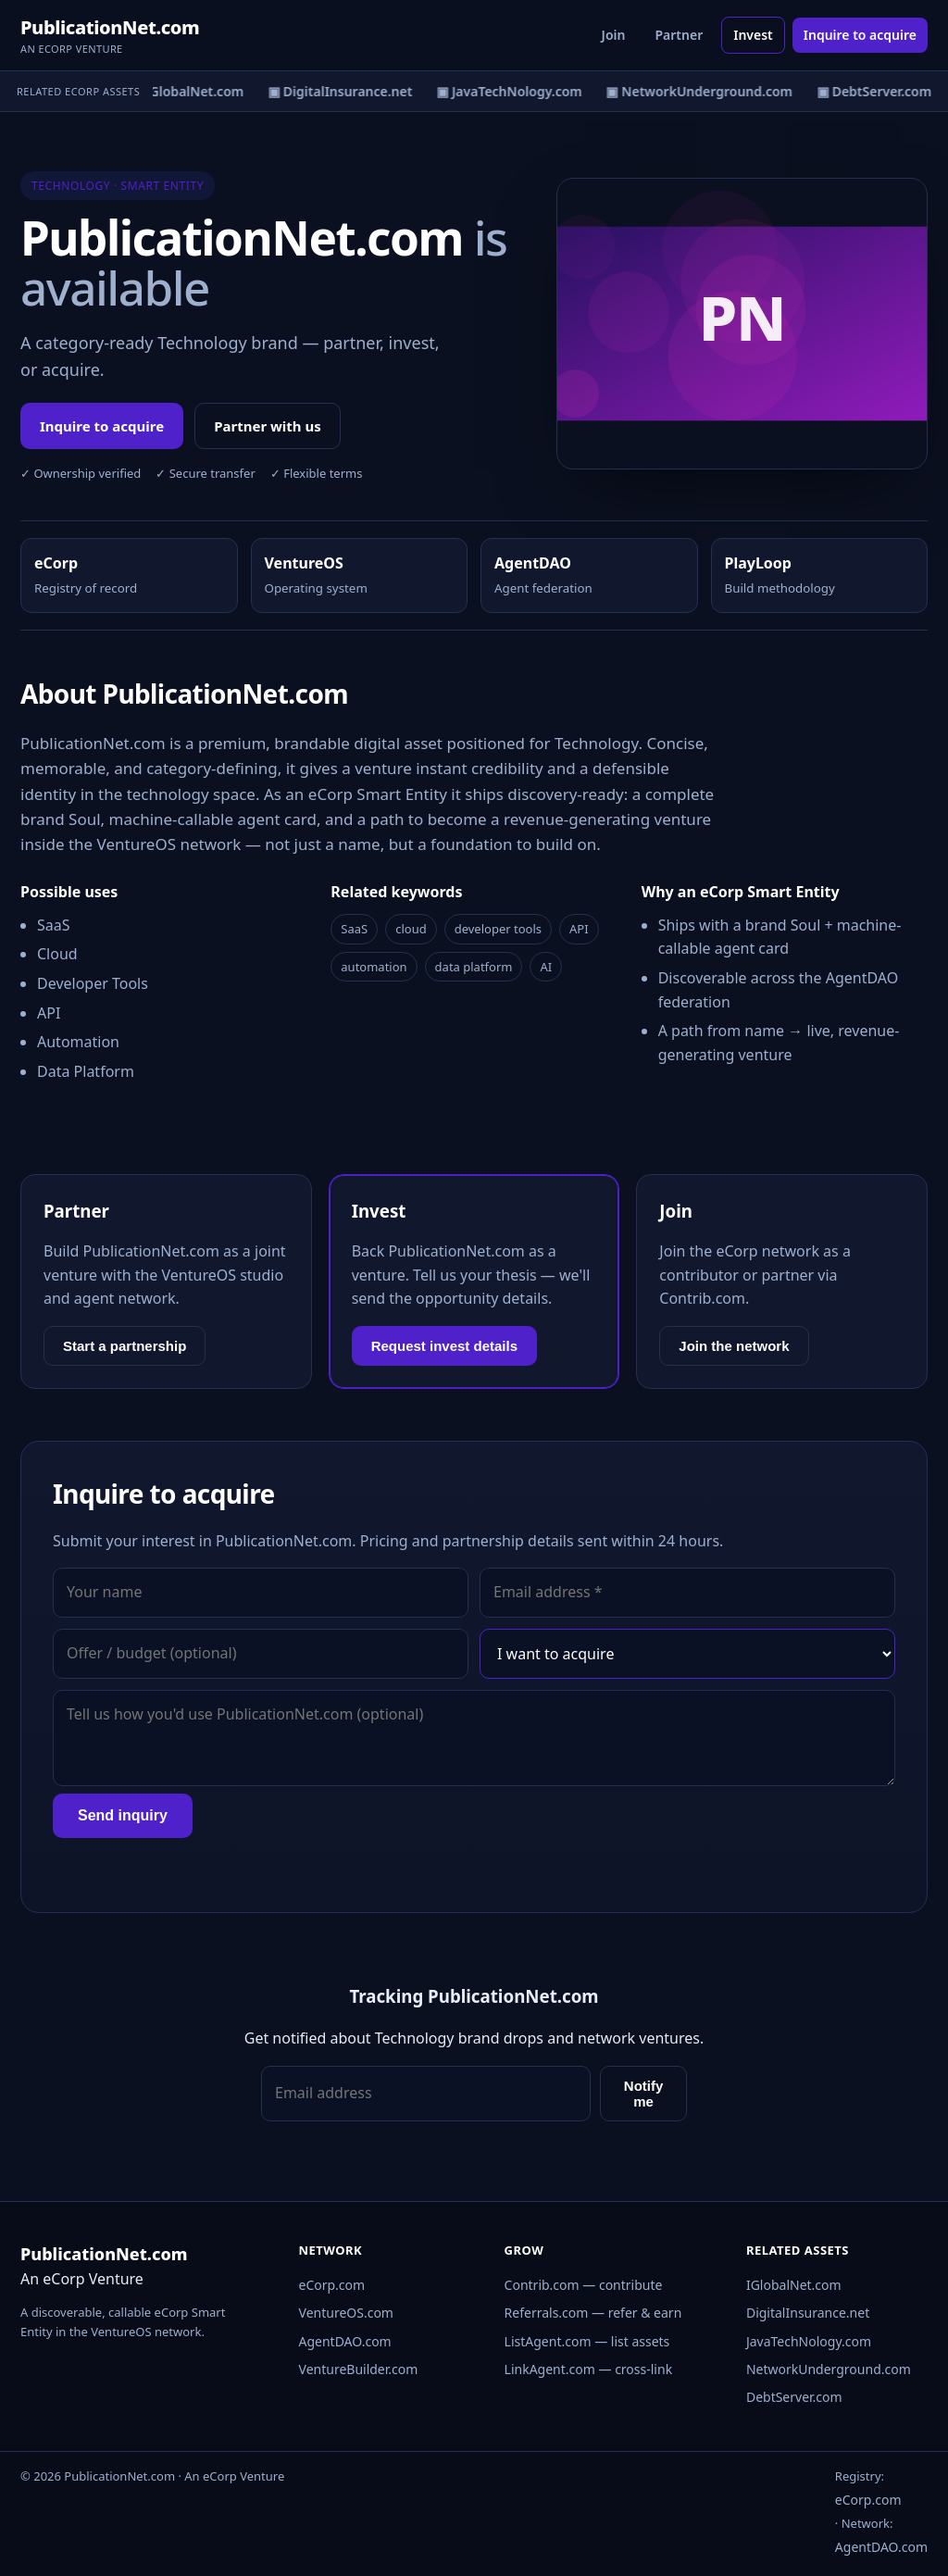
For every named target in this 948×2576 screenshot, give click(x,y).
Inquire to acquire (860, 35)
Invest (753, 35)
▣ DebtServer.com (877, 91)
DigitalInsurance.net (807, 2312)
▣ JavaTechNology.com (512, 91)
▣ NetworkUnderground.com (702, 91)
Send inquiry (123, 1815)
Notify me (644, 2093)
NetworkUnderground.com (828, 2369)
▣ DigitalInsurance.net (343, 91)
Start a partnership (124, 1346)
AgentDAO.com (345, 2341)
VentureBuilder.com (358, 2369)
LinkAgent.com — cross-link (589, 2369)
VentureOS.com (346, 2312)
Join (614, 35)
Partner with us (267, 426)
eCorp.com (332, 2285)
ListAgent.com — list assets (587, 2341)
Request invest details (444, 1346)
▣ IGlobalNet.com (189, 91)
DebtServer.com (794, 2397)
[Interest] (687, 1654)
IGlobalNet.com (794, 2285)
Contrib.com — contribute (584, 2285)
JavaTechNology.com (808, 2341)
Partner (679, 35)
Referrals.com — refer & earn (593, 2312)
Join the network (734, 1346)
